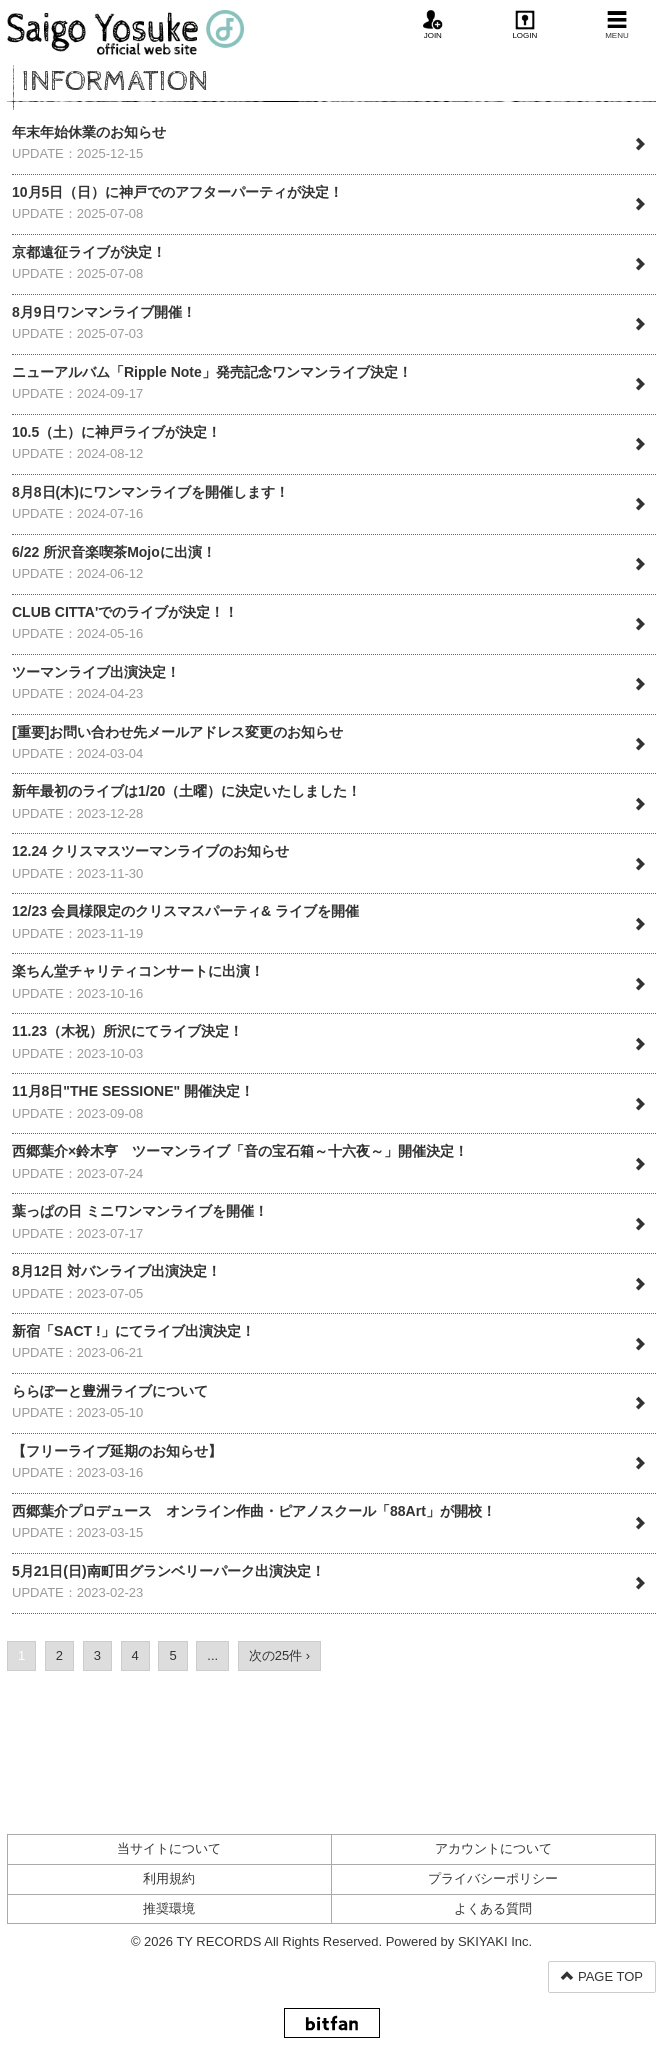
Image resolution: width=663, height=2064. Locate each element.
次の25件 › (279, 1655)
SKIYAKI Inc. (495, 1941)
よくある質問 (493, 1908)
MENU (617, 25)
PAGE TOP (602, 1976)
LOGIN (524, 25)
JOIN (433, 25)
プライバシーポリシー (493, 1878)
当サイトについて (169, 1848)
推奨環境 (169, 1908)
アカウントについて (493, 1848)
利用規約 (169, 1878)
